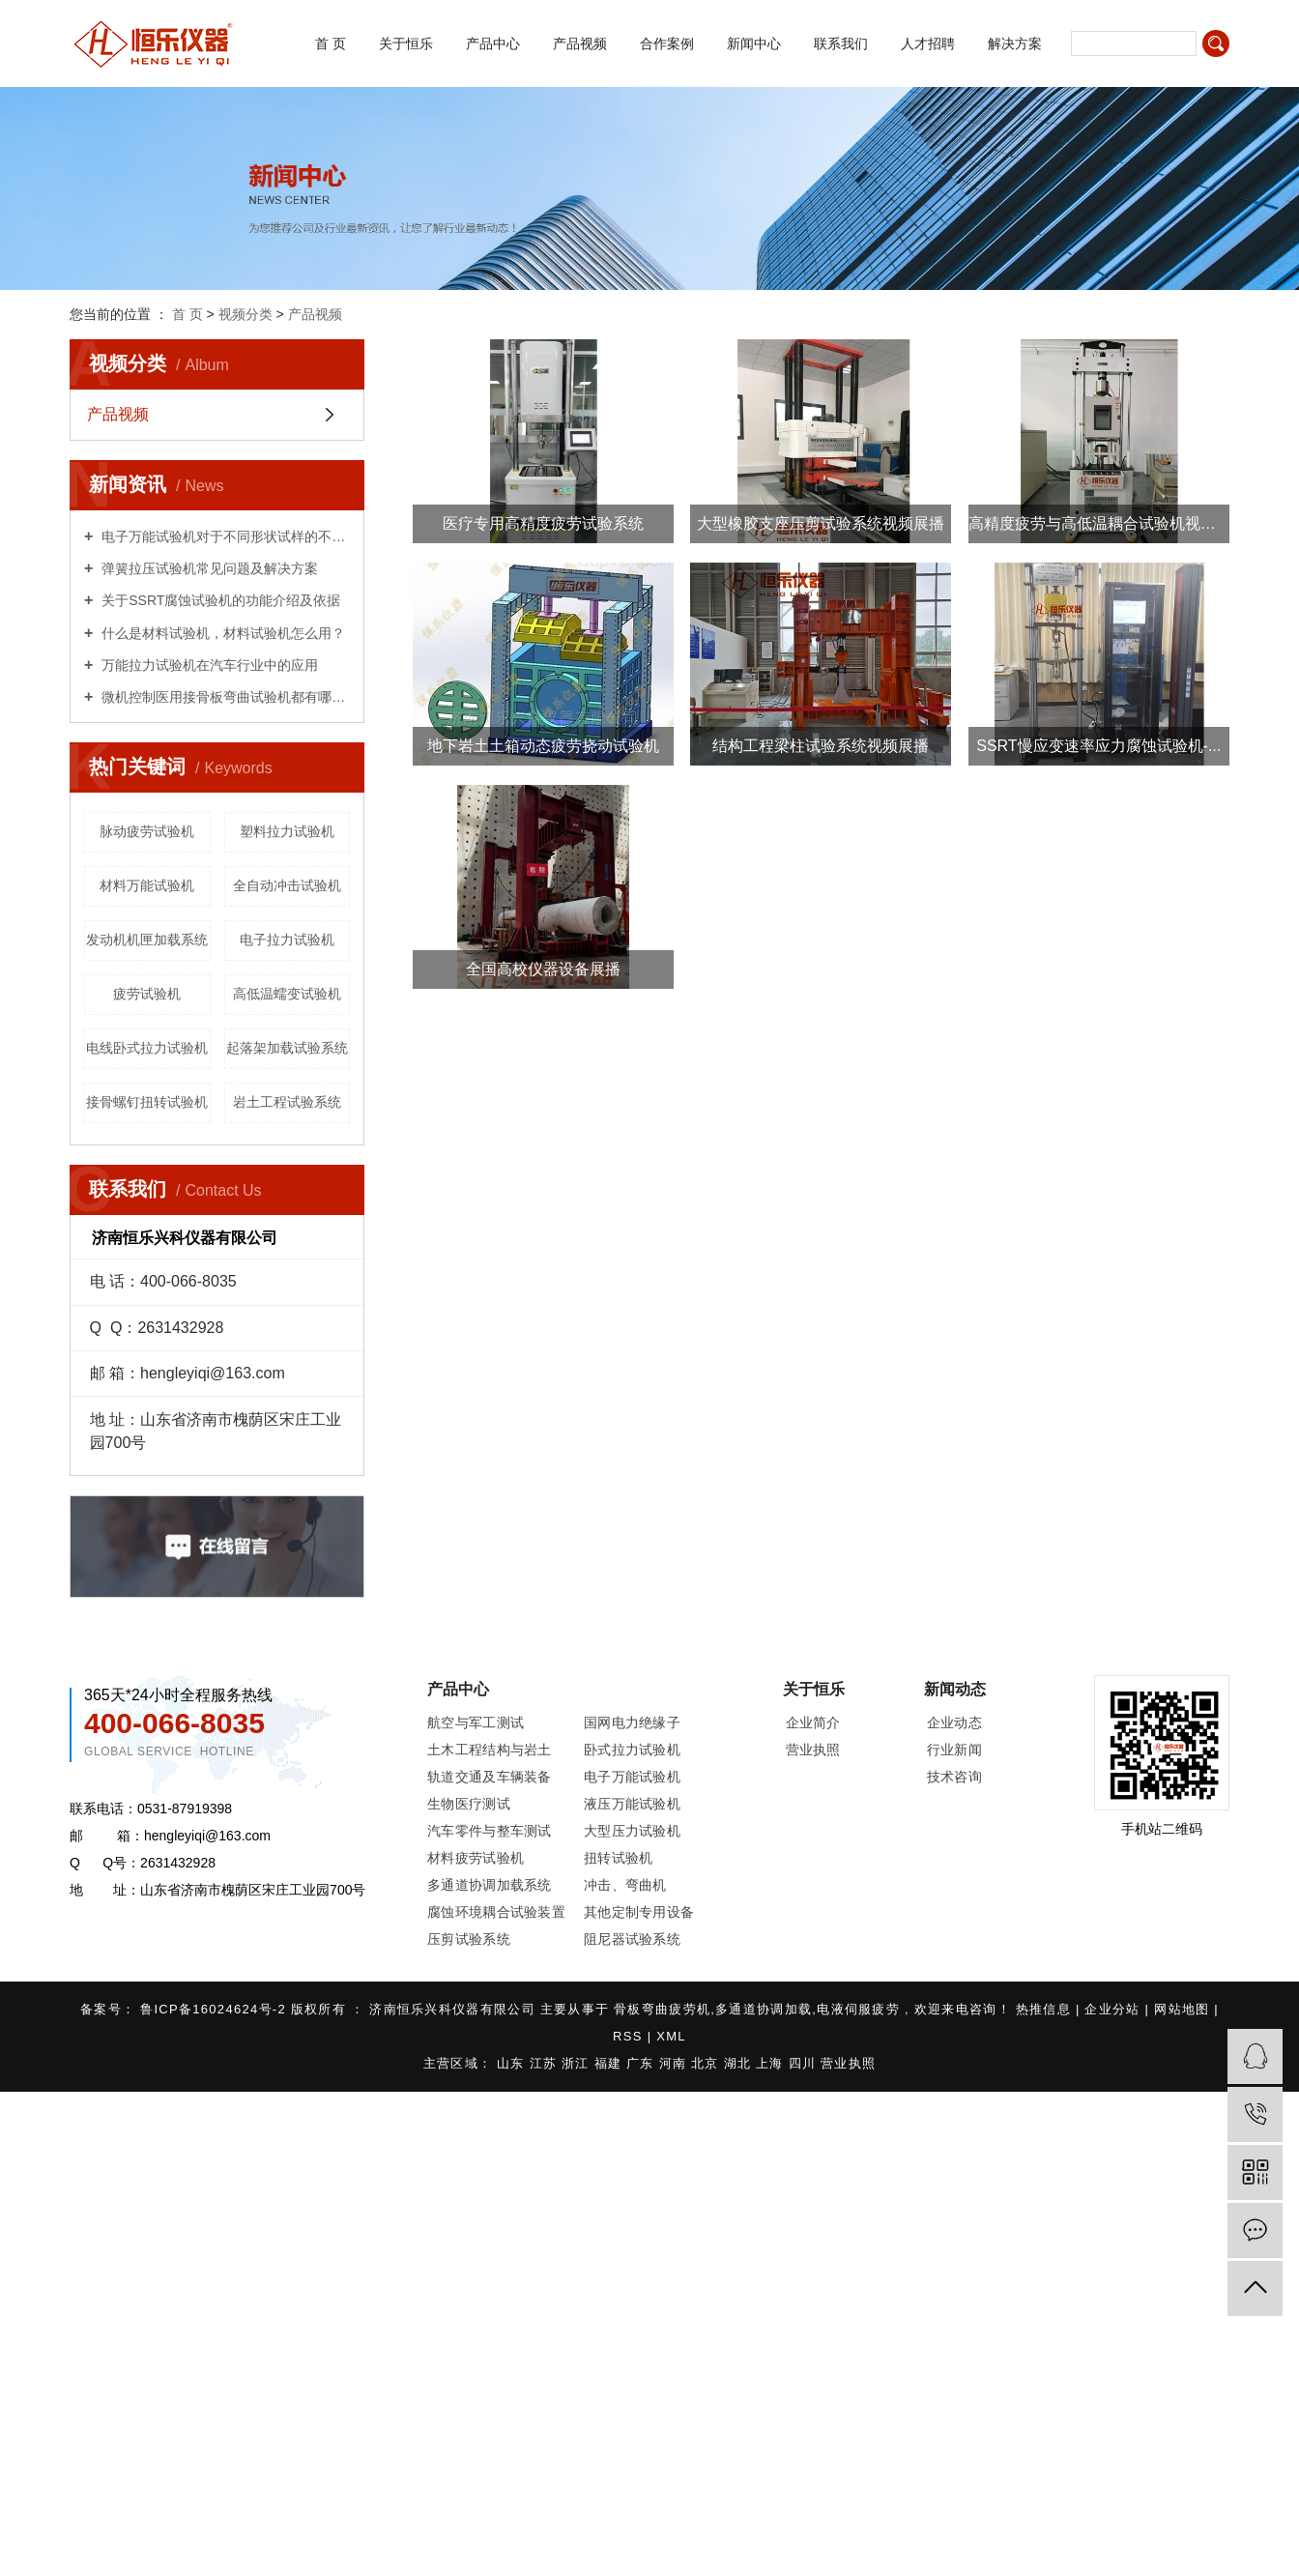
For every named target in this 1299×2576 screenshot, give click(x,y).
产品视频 (580, 43)
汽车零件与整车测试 (489, 1830)
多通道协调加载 (763, 2009)
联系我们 (841, 43)
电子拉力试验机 (287, 939)
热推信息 (1046, 2009)
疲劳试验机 (147, 993)
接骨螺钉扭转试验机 (147, 1102)
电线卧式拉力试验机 (147, 1048)
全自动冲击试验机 (287, 885)
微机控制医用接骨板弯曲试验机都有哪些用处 (224, 697)
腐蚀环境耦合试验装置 (496, 1912)
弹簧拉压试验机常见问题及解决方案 (208, 568)
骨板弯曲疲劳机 (662, 2009)
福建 (610, 2063)
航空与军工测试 (475, 1722)
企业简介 (813, 1722)
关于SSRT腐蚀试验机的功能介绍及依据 (219, 600)
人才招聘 (928, 43)
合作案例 (667, 43)
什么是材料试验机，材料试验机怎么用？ (221, 633)
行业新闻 (954, 1749)
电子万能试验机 (632, 1776)
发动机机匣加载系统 (147, 939)
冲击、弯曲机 (625, 1885)
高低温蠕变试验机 (287, 993)
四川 (805, 2063)
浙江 (578, 2063)
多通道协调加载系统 (489, 1885)
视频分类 (245, 314)
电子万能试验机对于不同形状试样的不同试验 (224, 536)
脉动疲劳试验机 (147, 831)
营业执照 (813, 1749)
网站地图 (1184, 2009)
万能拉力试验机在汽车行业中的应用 (208, 665)
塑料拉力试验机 (287, 831)
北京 (707, 2063)
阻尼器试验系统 (632, 1939)
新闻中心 (754, 43)
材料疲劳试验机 (475, 1858)
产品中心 (493, 43)
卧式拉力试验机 (632, 1749)
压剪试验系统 (468, 1939)
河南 (675, 2063)
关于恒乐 (406, 43)
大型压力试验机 (632, 1830)
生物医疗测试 (468, 1803)
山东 (513, 2063)
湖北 (740, 2063)
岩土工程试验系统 (287, 1102)
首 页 (330, 43)
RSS (628, 2036)
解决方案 (1015, 43)
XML (671, 2036)
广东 (642, 2063)
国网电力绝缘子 (632, 1722)
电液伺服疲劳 (858, 2009)
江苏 (546, 2063)
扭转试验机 (618, 1858)
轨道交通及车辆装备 (489, 1776)
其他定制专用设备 (639, 1912)
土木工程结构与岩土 (489, 1749)
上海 (772, 2063)
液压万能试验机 (632, 1803)
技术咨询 (954, 1776)
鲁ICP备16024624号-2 (213, 2009)
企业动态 (954, 1722)
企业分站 (1112, 2009)
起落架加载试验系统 (287, 1048)
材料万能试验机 (147, 885)
